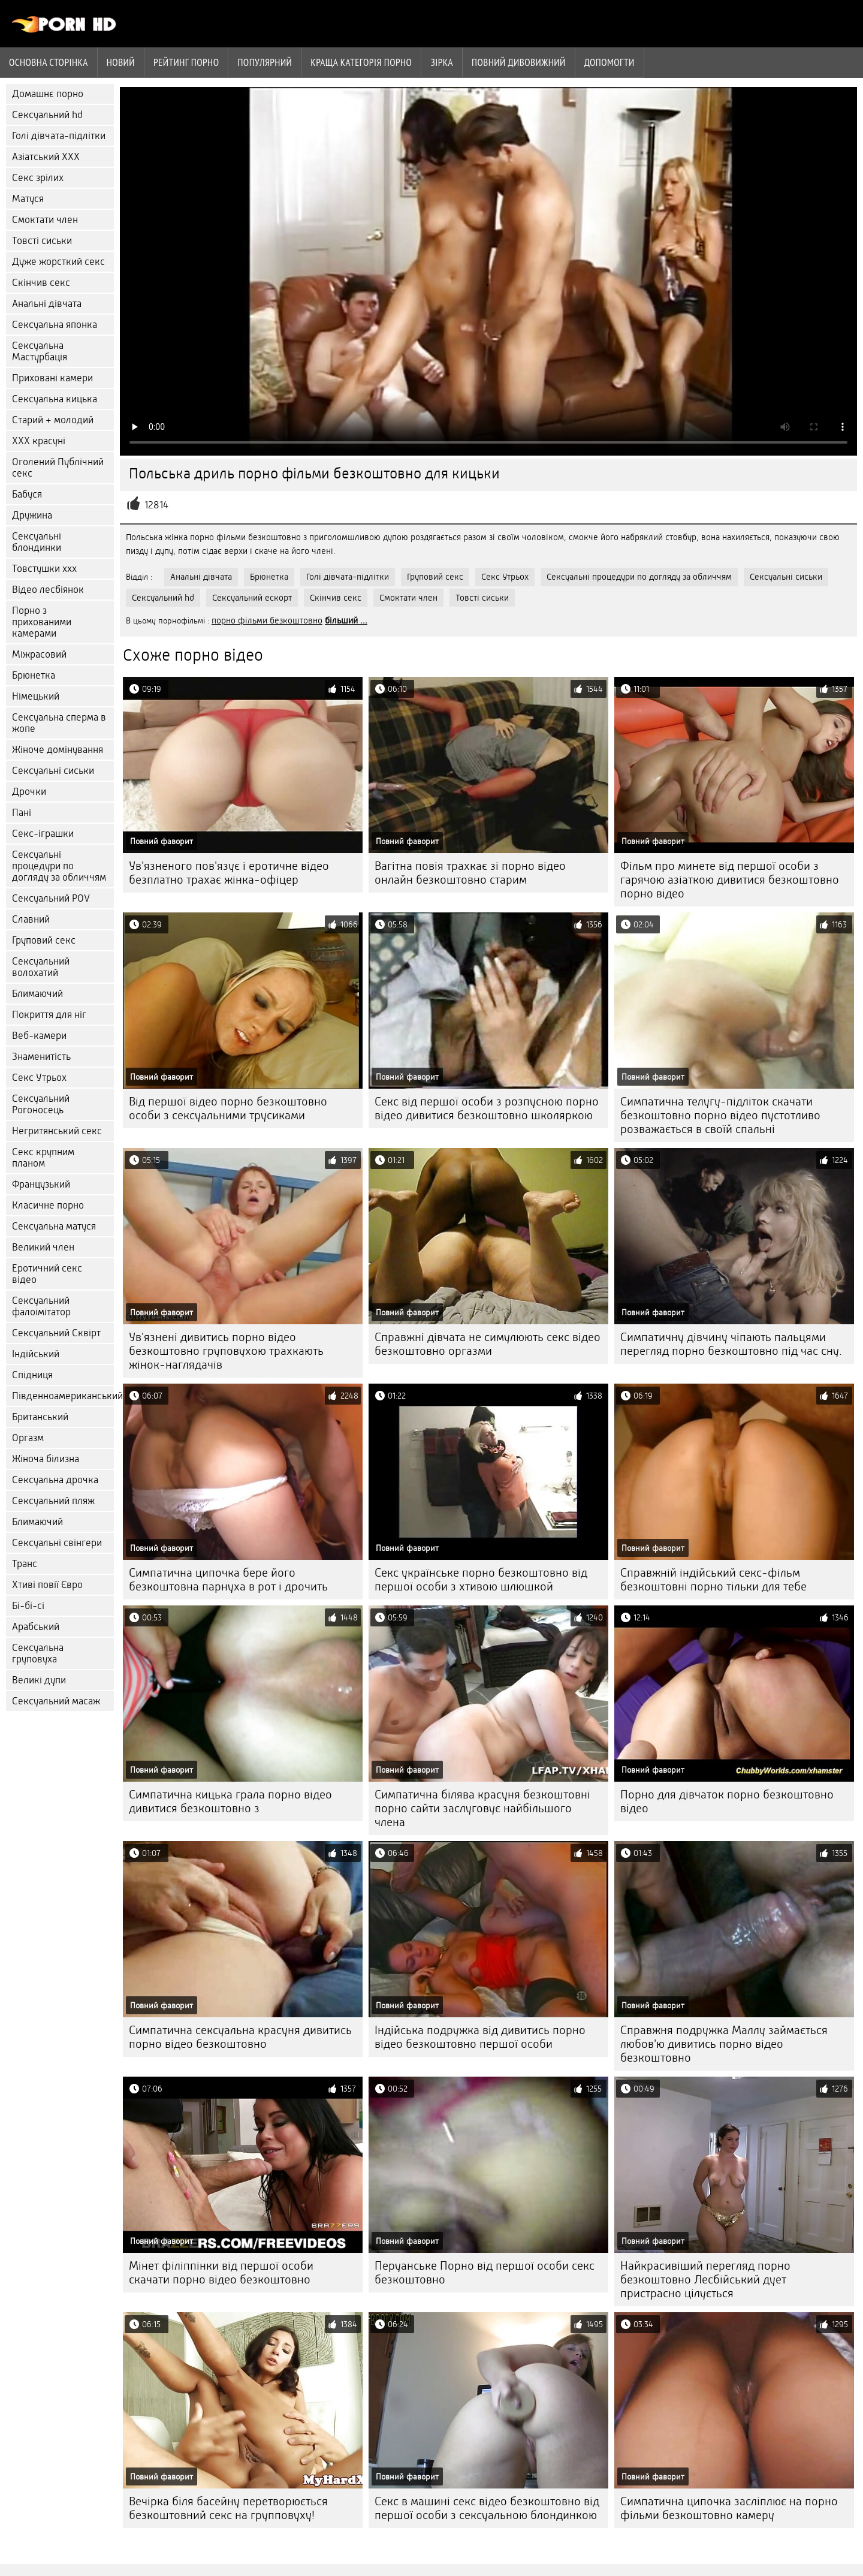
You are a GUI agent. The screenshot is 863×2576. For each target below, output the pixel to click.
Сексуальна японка (54, 324)
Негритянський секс (57, 1131)
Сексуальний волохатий (41, 967)
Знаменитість (41, 1056)
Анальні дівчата (47, 303)
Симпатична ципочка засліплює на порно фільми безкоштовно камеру (729, 2508)
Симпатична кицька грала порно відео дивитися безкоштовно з (230, 1801)
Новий (121, 62)
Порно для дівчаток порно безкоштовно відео (727, 1801)
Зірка (441, 62)
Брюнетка (33, 675)
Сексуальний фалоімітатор (41, 1306)
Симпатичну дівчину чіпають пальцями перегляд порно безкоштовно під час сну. (731, 1344)
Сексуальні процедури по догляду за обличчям (59, 866)
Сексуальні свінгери (57, 1542)
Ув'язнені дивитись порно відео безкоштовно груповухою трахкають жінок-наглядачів (226, 1351)
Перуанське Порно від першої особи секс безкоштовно (485, 2272)
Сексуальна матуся (54, 1226)
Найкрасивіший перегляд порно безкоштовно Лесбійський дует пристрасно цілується (705, 2279)
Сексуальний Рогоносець (41, 1104)
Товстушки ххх (44, 568)
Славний (31, 919)
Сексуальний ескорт (252, 597)
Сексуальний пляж (53, 1501)
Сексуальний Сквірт (56, 1333)
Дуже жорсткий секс (58, 261)
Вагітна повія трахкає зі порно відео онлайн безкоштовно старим (470, 873)
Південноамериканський (63, 1396)
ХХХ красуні (38, 441)
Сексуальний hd (47, 114)
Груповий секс (44, 940)
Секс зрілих (38, 177)
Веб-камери (39, 1035)
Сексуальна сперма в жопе (59, 723)
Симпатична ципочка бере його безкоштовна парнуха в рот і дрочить (228, 1579)
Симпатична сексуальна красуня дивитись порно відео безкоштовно (240, 2037)
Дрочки (29, 791)
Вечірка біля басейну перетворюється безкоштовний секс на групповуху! (228, 2508)
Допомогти (609, 62)
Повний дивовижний (519, 62)
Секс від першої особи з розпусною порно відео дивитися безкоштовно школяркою (487, 1108)
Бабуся (27, 494)
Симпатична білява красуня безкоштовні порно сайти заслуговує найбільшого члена (482, 1808)
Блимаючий (37, 993)
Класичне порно (48, 1205)
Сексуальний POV (51, 898)
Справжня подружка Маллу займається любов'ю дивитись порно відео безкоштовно (724, 2044)
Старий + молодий (52, 420)
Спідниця (32, 1375)
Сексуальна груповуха (38, 1653)
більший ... (346, 620)
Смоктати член (45, 219)
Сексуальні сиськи (53, 770)
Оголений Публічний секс (58, 467)
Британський (40, 1417)
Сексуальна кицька (54, 399)
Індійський (35, 1354)
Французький (41, 1184)
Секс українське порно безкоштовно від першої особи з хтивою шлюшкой (481, 1579)
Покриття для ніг (49, 1014)
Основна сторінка (48, 62)
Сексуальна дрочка (55, 1480)
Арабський (35, 1626)
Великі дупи (39, 1680)
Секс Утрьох (39, 1077)
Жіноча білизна (45, 1459)
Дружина (32, 515)
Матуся (28, 198)
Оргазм (28, 1438)
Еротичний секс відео (47, 1274)
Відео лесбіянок (48, 589)
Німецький (35, 696)
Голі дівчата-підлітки (58, 135)
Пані (21, 812)
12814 (156, 505)
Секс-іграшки (43, 833)
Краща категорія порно (361, 62)
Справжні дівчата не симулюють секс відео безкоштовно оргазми (488, 1344)
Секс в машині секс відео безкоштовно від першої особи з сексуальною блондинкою (487, 2508)
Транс (24, 1563)
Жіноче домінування (57, 749)
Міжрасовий (39, 654)
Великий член (43, 1247)
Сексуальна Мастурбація (39, 351)
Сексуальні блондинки (36, 542)
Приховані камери (52, 378)
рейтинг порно (186, 62)
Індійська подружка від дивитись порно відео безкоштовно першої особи (480, 2037)
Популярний (264, 62)
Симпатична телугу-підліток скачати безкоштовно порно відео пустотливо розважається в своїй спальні (720, 1115)
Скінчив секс (41, 282)
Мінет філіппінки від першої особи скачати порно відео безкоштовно (221, 2272)
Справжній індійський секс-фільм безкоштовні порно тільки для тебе (713, 1579)
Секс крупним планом (43, 1157)
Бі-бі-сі (28, 1605)
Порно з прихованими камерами (41, 622)
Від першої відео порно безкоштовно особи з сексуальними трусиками (228, 1108)
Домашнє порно (47, 94)
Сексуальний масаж (56, 1701)
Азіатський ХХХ (46, 156)
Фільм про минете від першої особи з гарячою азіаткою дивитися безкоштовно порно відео (729, 879)
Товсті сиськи (42, 240)
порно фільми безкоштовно (267, 620)
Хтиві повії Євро (47, 1584)
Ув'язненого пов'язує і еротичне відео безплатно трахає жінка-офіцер (229, 873)
